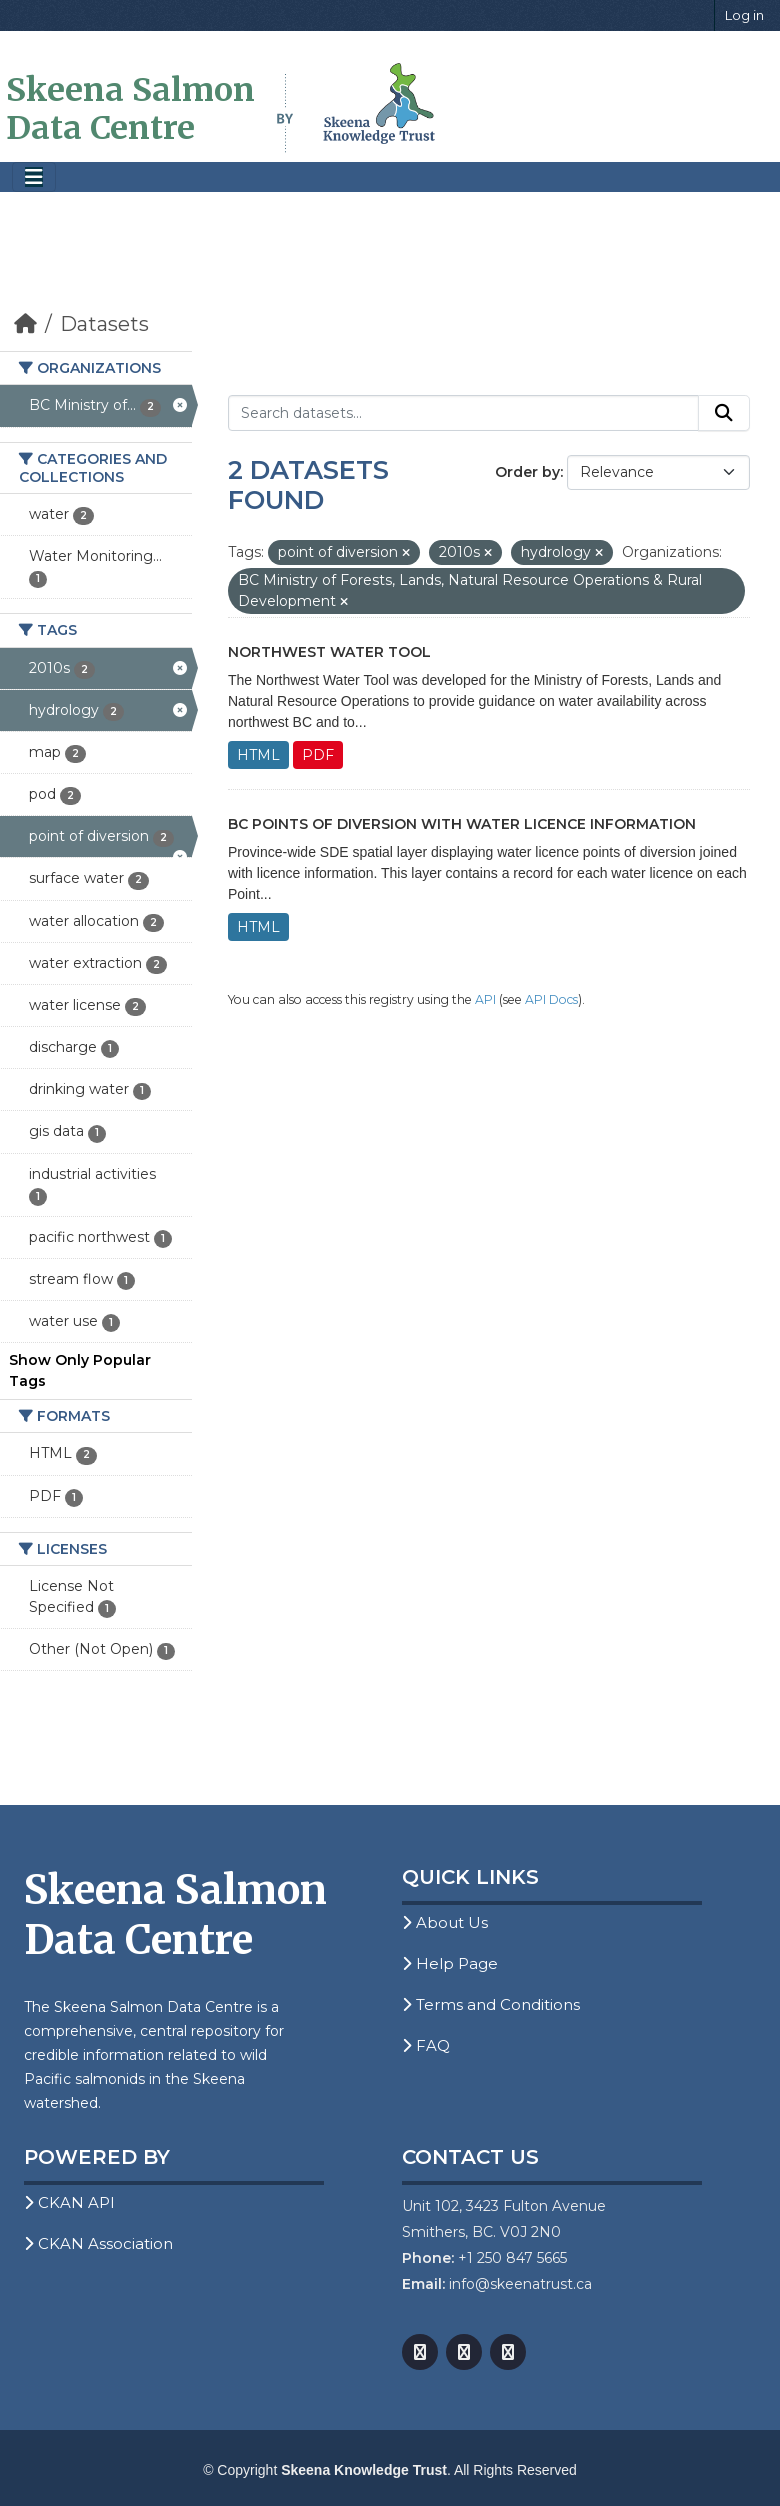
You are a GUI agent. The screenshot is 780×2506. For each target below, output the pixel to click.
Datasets (104, 324)
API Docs (551, 999)
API (485, 999)
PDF (318, 755)
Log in (744, 15)
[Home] (25, 324)
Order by (527, 472)
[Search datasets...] (463, 413)
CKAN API (69, 2202)
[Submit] (724, 413)
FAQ (426, 2045)
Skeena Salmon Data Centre (130, 109)
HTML (258, 755)
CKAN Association (98, 2243)
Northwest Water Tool (329, 652)
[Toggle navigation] (34, 177)
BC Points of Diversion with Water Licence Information (462, 824)
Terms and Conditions (491, 2004)
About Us (445, 1922)
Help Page (450, 1963)
